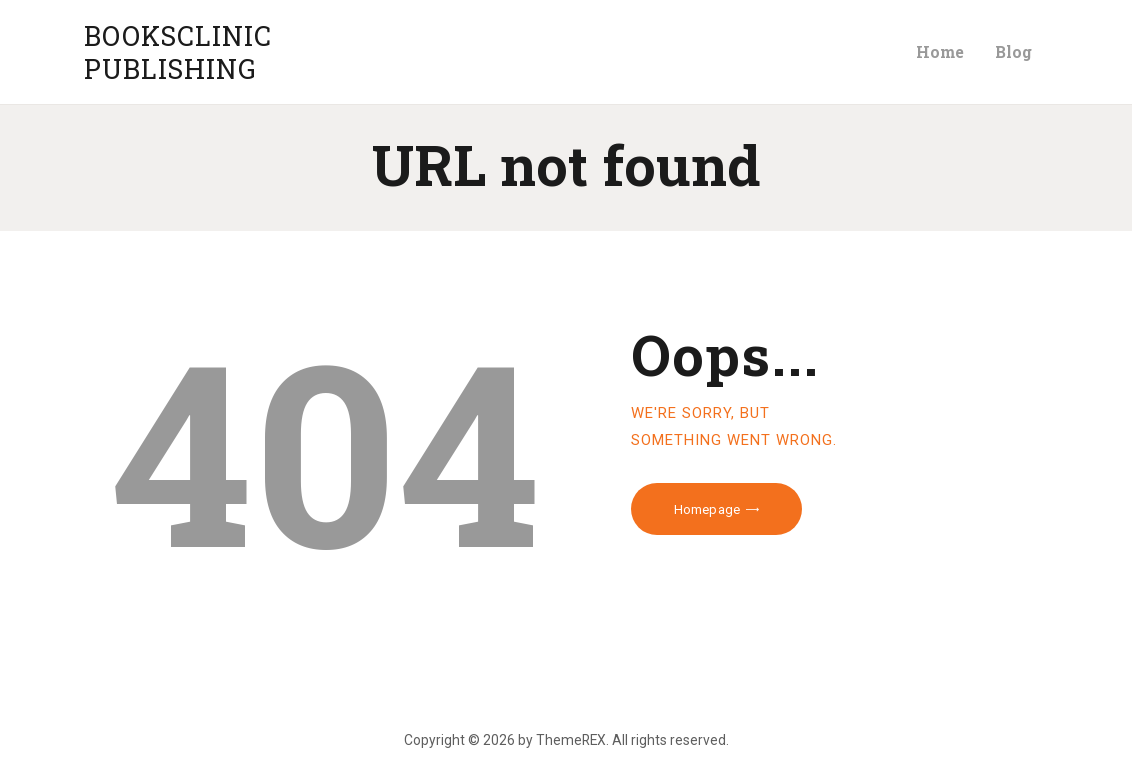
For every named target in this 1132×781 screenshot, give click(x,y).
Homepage (707, 509)
